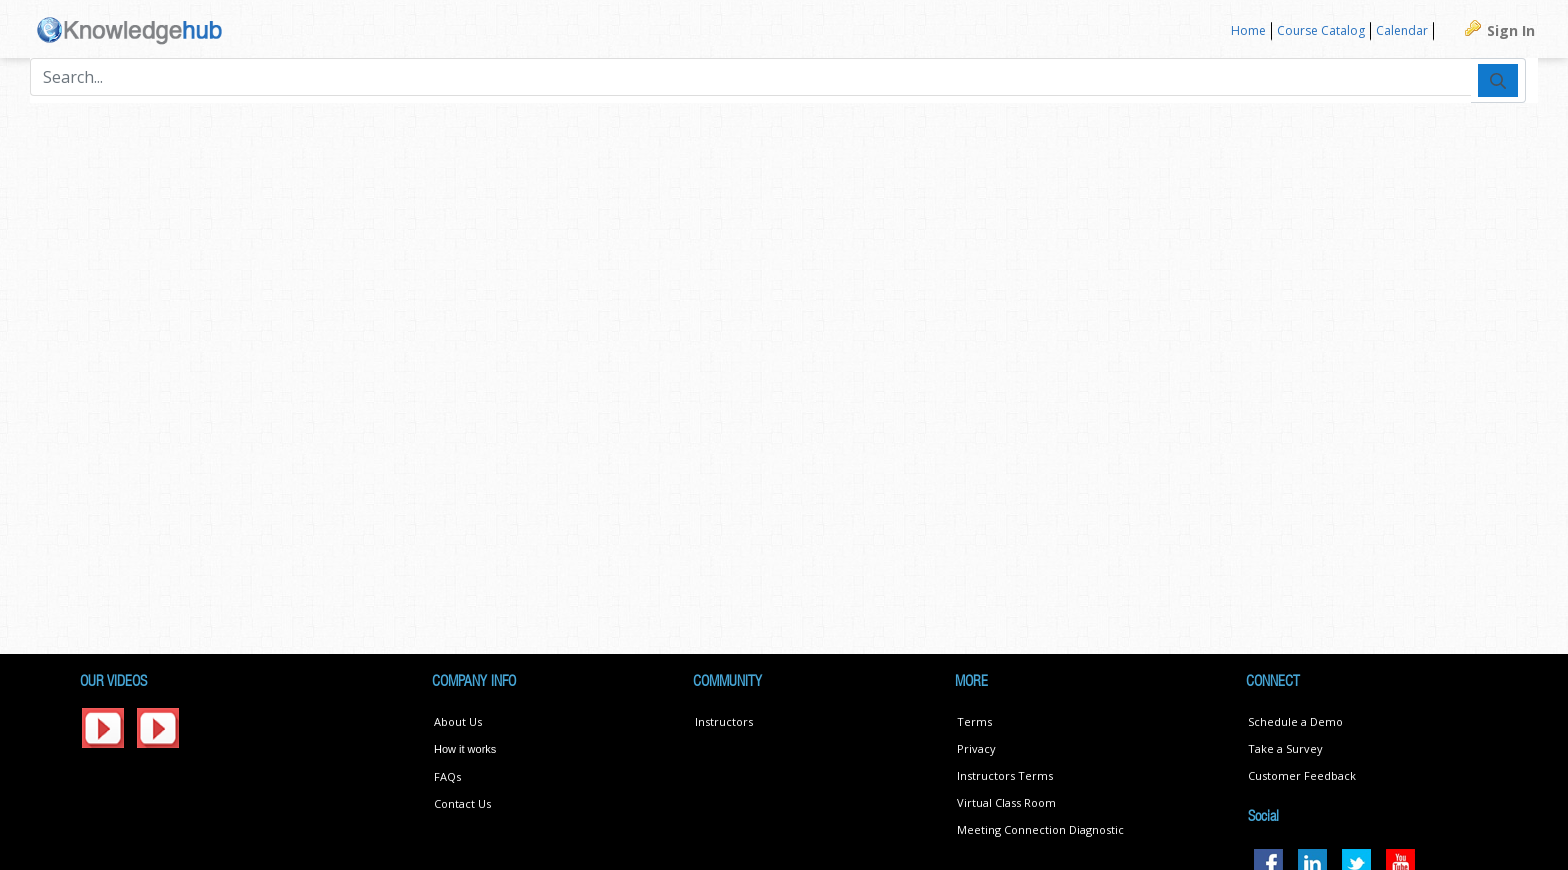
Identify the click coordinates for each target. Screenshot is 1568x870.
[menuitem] (1249, 31)
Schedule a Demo (1295, 721)
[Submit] (1498, 80)
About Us (458, 721)
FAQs (447, 776)
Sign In (1511, 30)
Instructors (724, 721)
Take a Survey (1285, 748)
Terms (974, 721)
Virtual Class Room (1006, 802)
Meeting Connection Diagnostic (1040, 829)
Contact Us (462, 803)
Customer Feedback (1302, 775)
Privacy (976, 748)
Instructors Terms (1005, 775)
